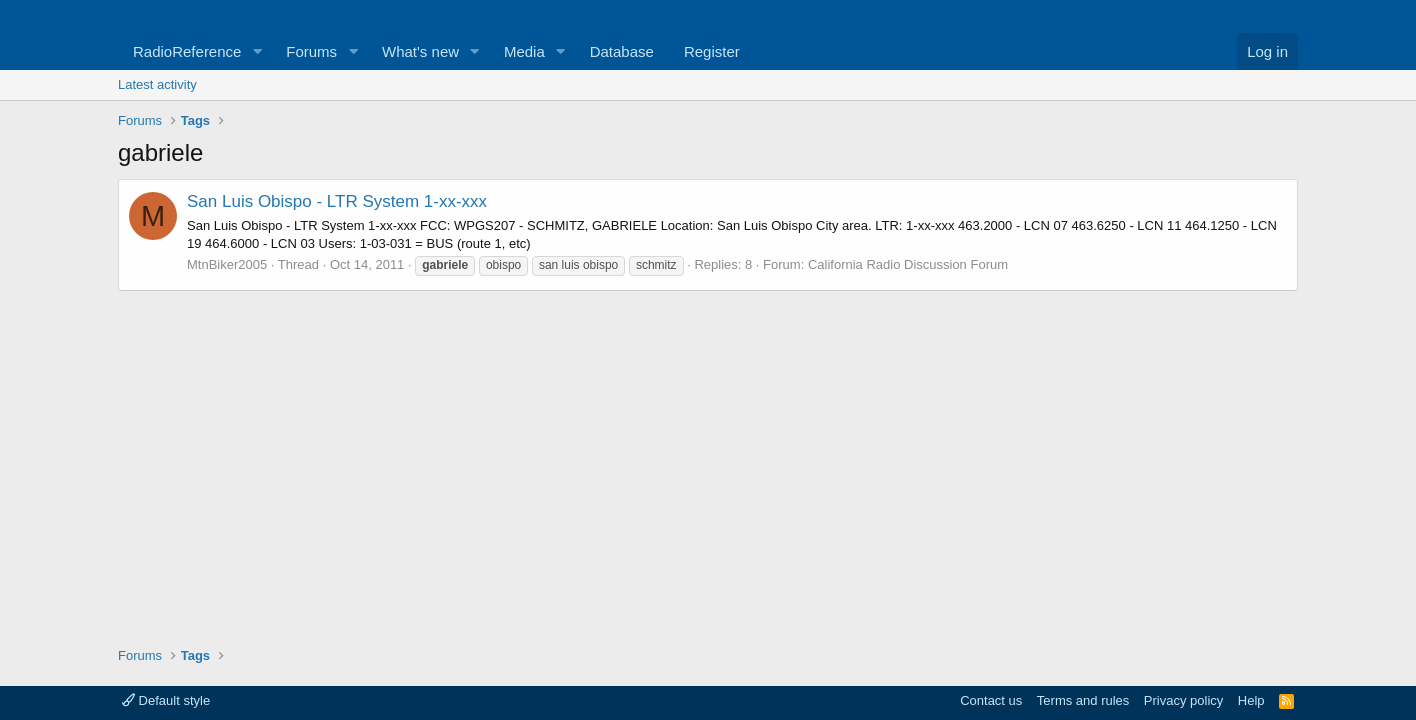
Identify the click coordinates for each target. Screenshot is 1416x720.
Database (622, 51)
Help (1251, 700)
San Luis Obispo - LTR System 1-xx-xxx (337, 201)
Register (712, 51)
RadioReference (187, 51)
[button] (257, 51)
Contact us (991, 700)
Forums (311, 51)
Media (524, 51)
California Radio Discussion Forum (908, 264)
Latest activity (157, 84)
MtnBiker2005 (227, 264)
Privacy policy (1183, 700)
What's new (420, 51)
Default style (166, 700)
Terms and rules (1083, 700)
